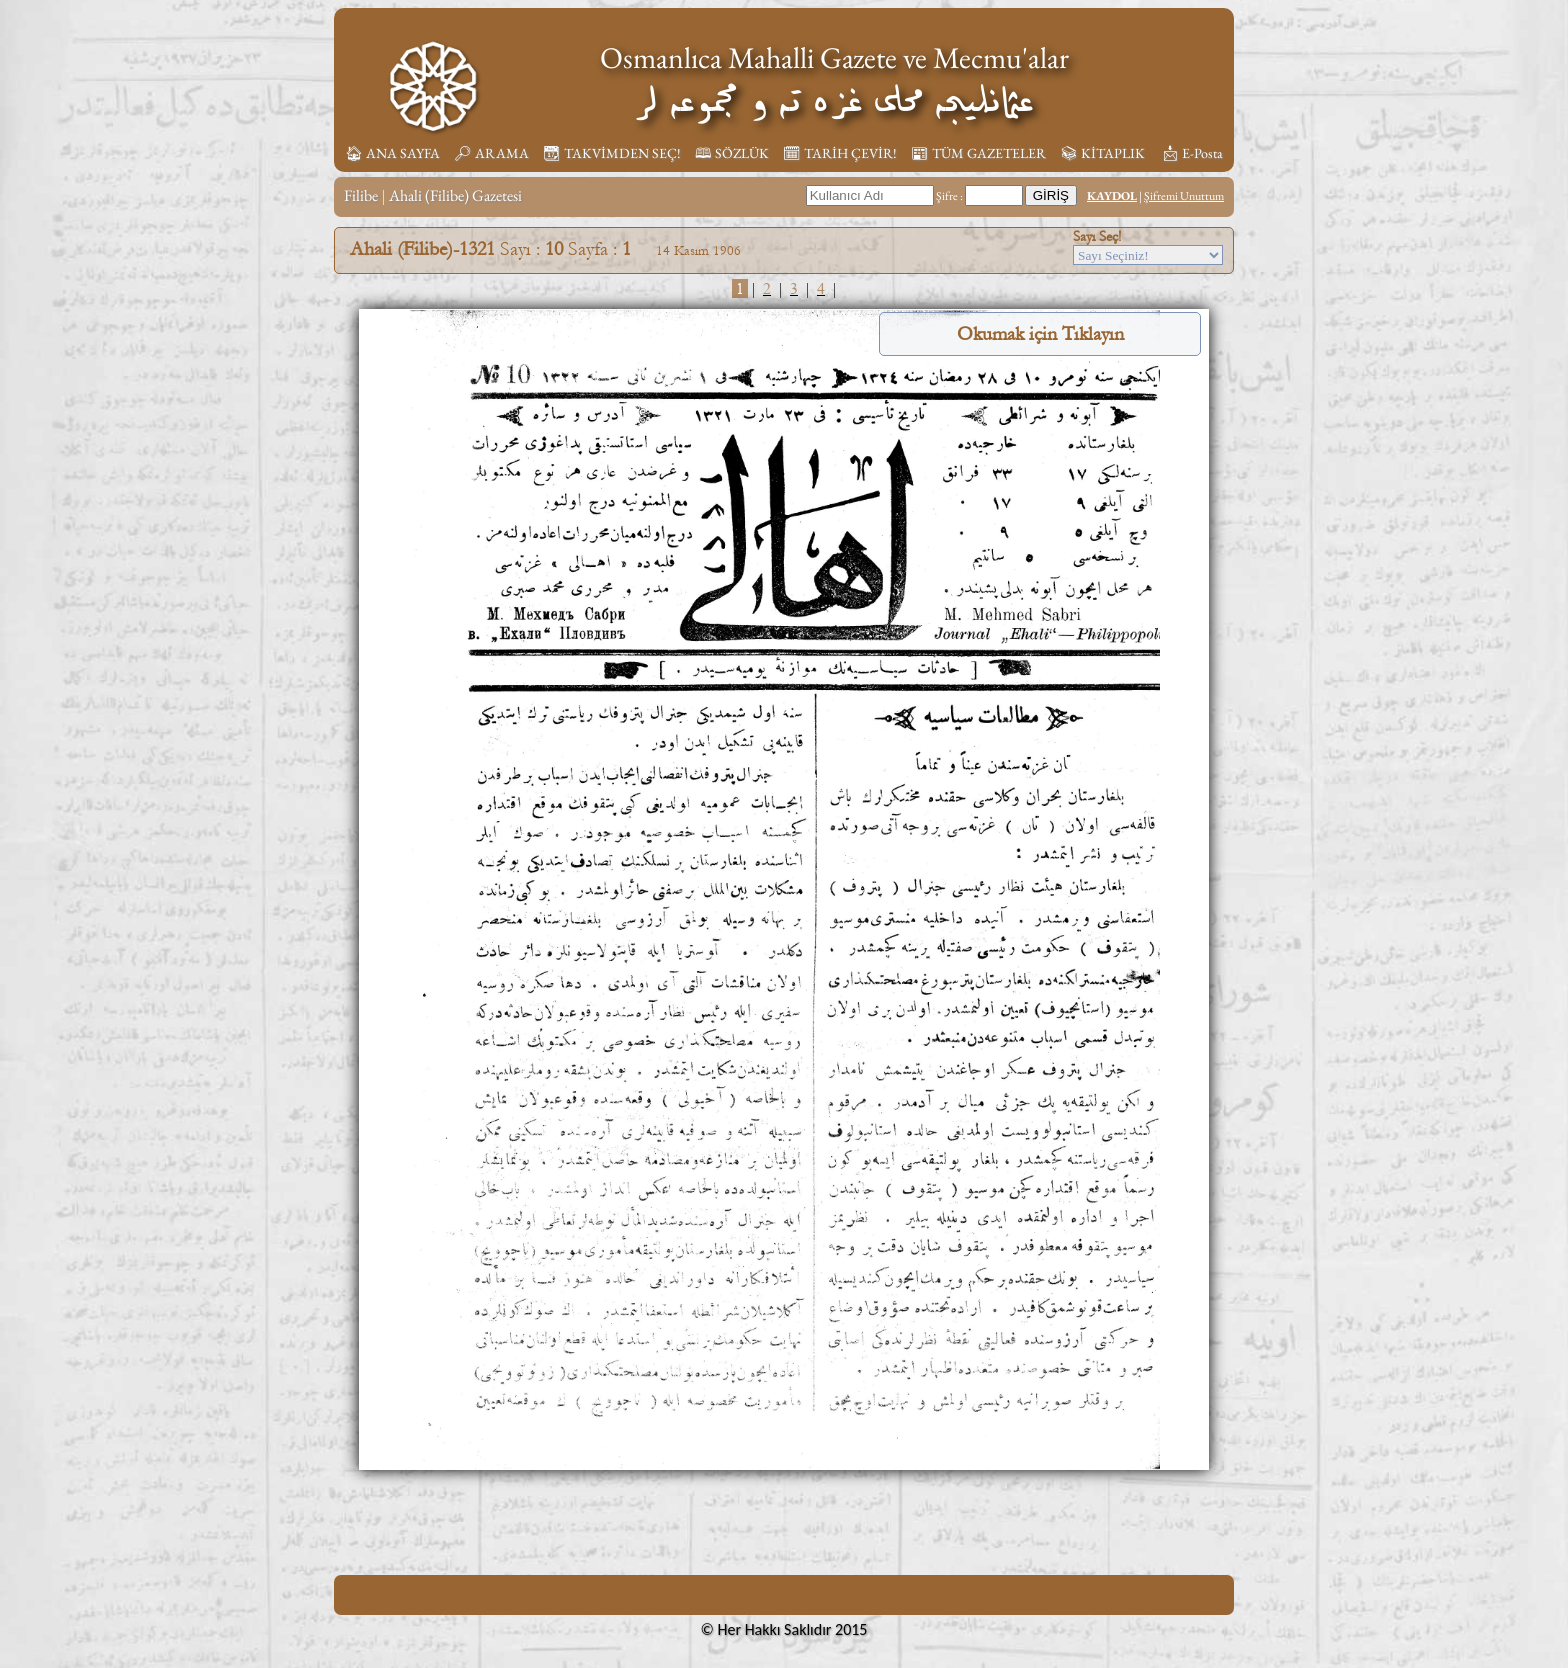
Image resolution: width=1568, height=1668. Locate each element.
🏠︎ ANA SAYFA (392, 153)
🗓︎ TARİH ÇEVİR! (840, 153)
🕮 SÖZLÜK (732, 153)
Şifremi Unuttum (1184, 196)
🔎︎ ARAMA (491, 153)
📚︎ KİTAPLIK (1102, 153)
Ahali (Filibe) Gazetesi (455, 195)
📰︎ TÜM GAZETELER (978, 153)
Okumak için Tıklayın (1040, 334)
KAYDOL (1112, 196)
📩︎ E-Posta (1192, 153)
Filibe (361, 195)
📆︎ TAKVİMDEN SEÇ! (612, 153)
